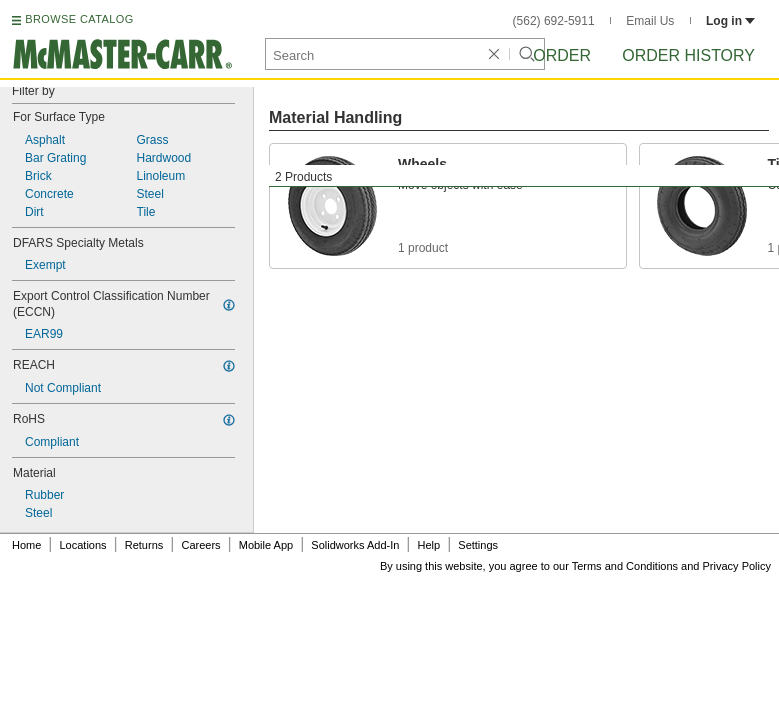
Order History (688, 55)
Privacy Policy (737, 566)
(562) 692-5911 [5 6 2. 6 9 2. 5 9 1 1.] (554, 21)
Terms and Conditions (625, 566)
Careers (200, 545)
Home (26, 545)
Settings (478, 545)
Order (562, 55)
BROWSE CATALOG (79, 19)
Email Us (650, 21)
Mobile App (266, 545)
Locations (83, 545)
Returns (144, 545)
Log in (730, 21)
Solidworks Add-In (355, 545)
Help (429, 545)
